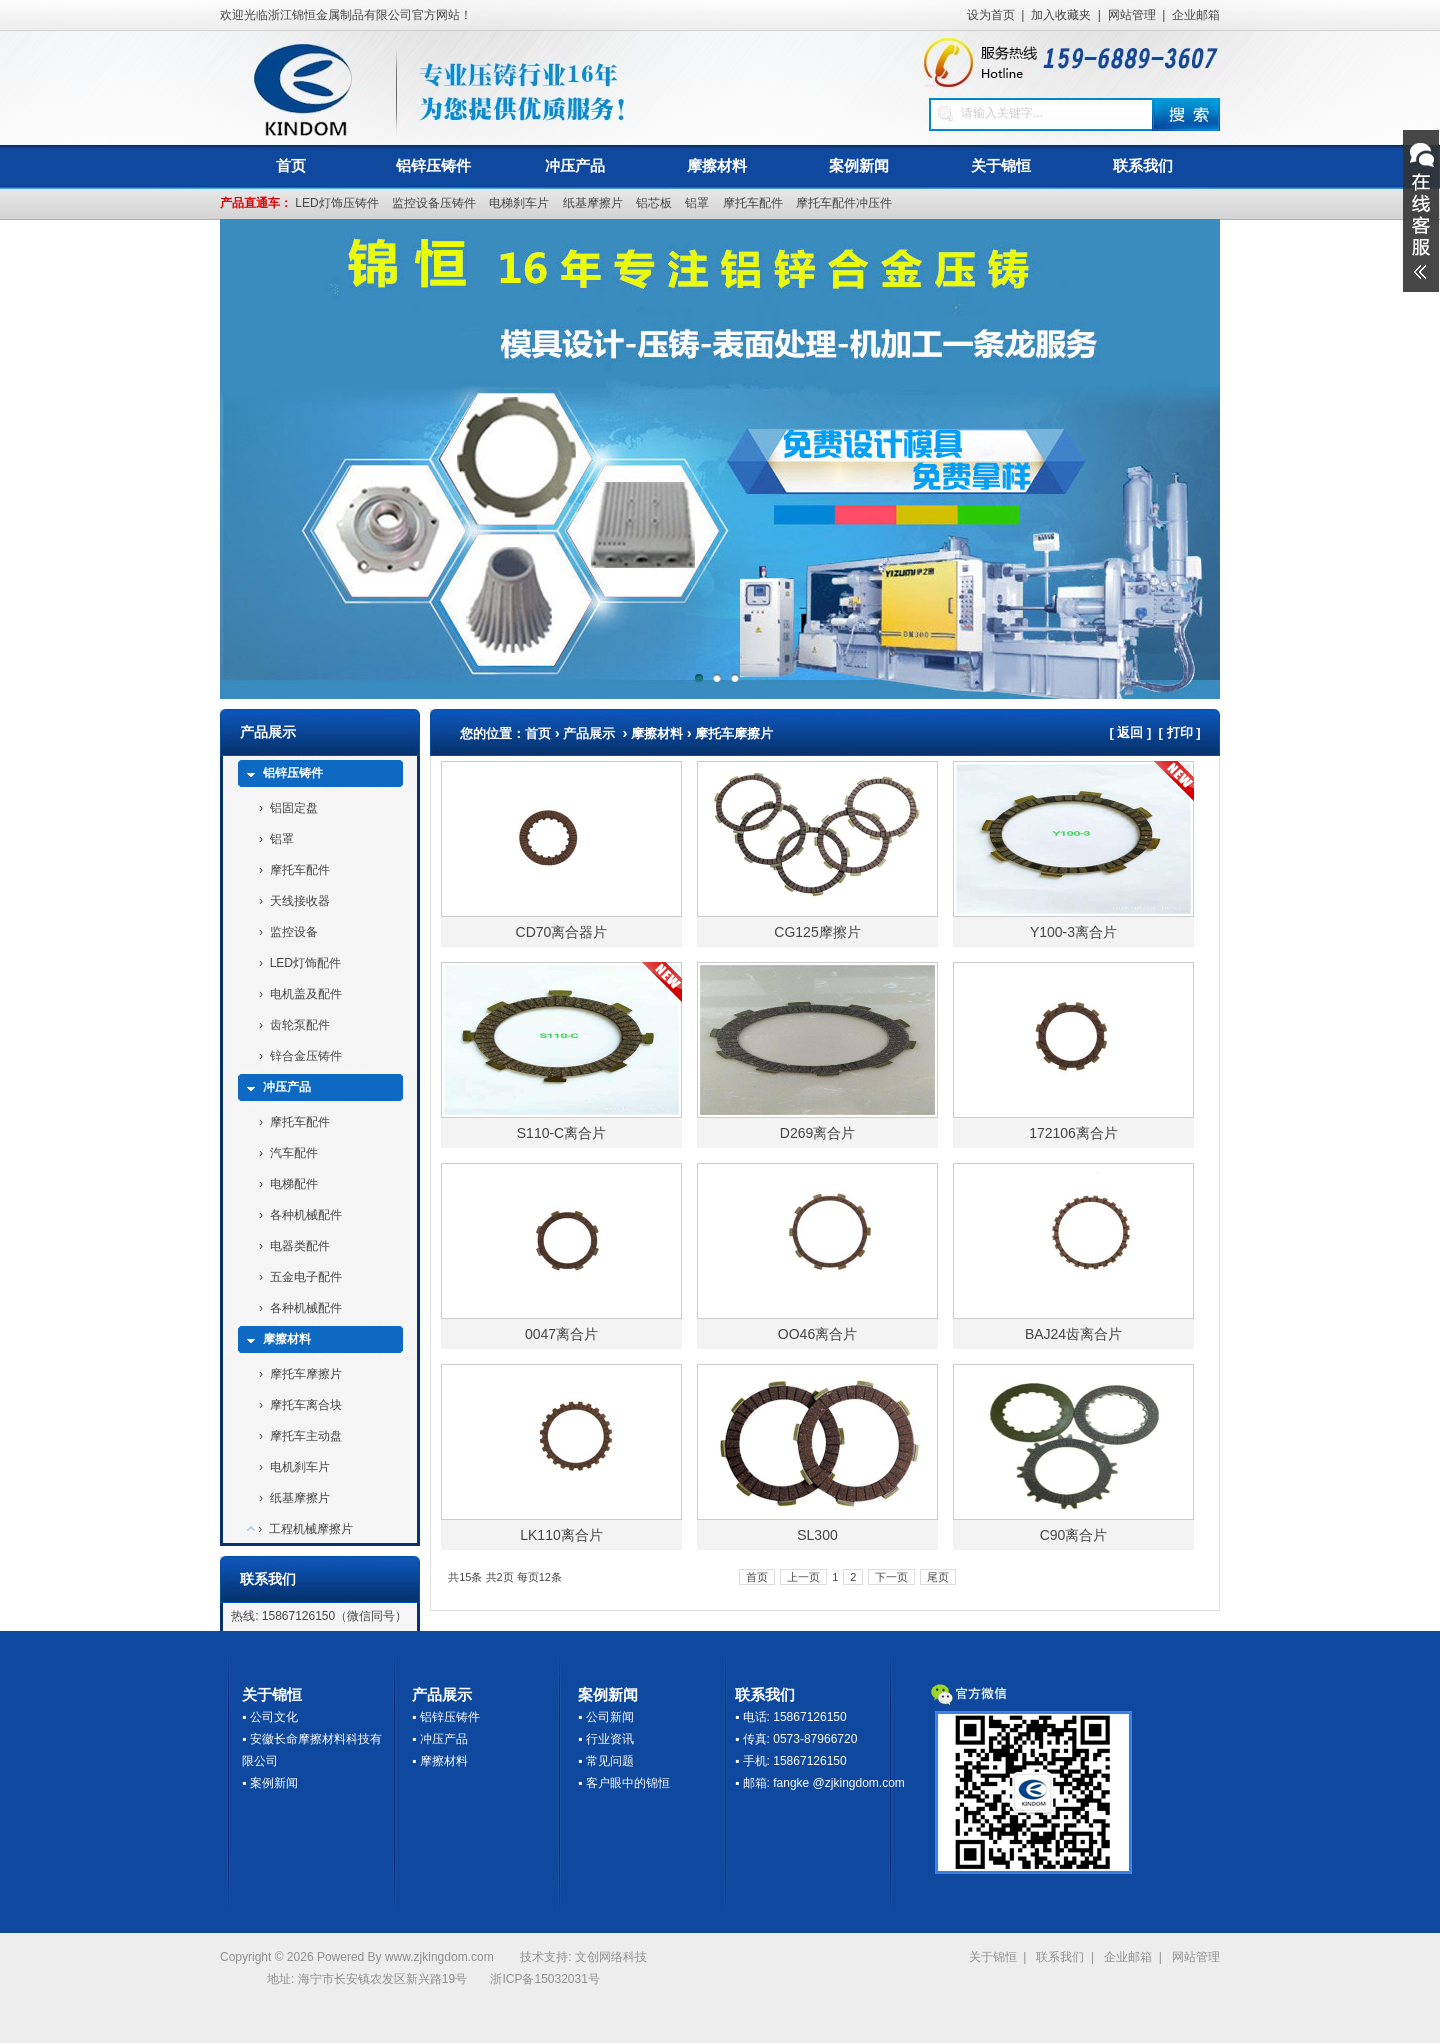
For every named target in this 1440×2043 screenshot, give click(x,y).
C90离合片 (1074, 1535)
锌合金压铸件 (306, 1056)
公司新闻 (610, 1717)
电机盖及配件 (306, 994)
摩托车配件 (753, 203)
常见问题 (610, 1761)
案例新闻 (859, 165)
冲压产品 (575, 165)
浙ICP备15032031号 (544, 1979)
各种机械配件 (306, 1215)
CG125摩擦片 (817, 932)
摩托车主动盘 (306, 1436)
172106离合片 (1073, 1133)
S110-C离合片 (561, 1133)
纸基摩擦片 (593, 203)
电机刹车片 (300, 1467)
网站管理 (1132, 15)
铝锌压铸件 (433, 165)
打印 (1180, 732)
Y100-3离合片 (1073, 932)
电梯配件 (294, 1184)
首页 (291, 165)
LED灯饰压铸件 (336, 203)
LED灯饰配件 (305, 963)
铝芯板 (654, 203)
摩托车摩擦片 (306, 1374)
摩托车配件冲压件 (844, 203)
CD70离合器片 (562, 932)
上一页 (803, 1577)
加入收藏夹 (1061, 15)
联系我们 (1143, 165)
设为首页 (991, 15)
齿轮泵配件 (300, 1025)
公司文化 (274, 1717)
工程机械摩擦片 (311, 1529)
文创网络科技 (611, 1957)
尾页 (938, 1577)
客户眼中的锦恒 (628, 1783)
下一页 (891, 1577)
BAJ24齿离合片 (1073, 1334)
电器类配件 (300, 1246)
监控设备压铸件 (434, 203)
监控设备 (294, 932)
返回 (1130, 732)
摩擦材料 (717, 165)
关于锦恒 (1001, 165)
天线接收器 (300, 901)
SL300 (817, 1535)
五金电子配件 (306, 1277)
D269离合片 (817, 1133)
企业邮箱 (1196, 15)
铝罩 (697, 203)
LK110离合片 (561, 1535)
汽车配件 (294, 1153)
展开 (1421, 211)
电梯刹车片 (519, 203)
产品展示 (589, 733)
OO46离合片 (817, 1334)
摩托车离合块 (306, 1405)
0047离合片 (561, 1334)
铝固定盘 (294, 808)
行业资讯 (610, 1739)
